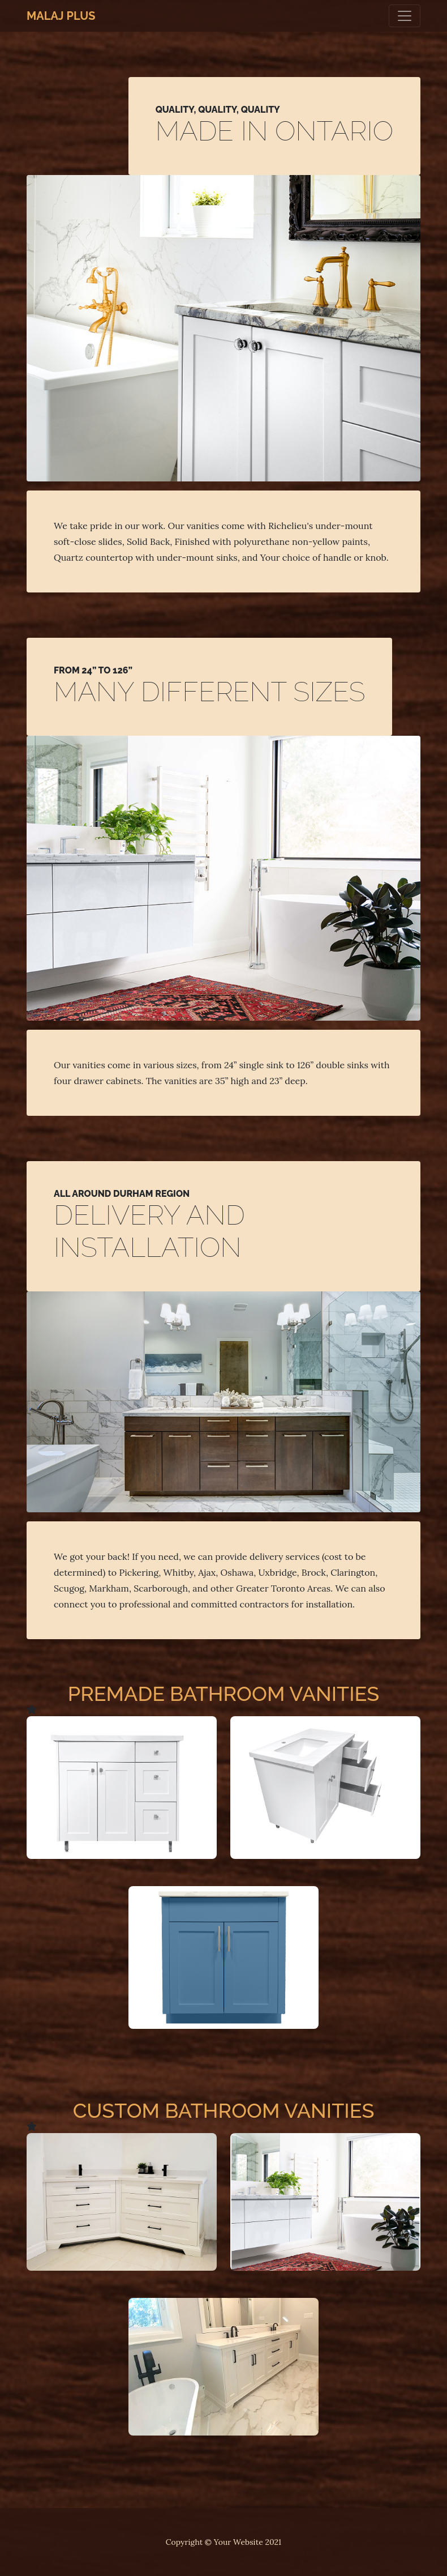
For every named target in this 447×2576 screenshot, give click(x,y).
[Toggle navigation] (404, 16)
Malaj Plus (61, 16)
